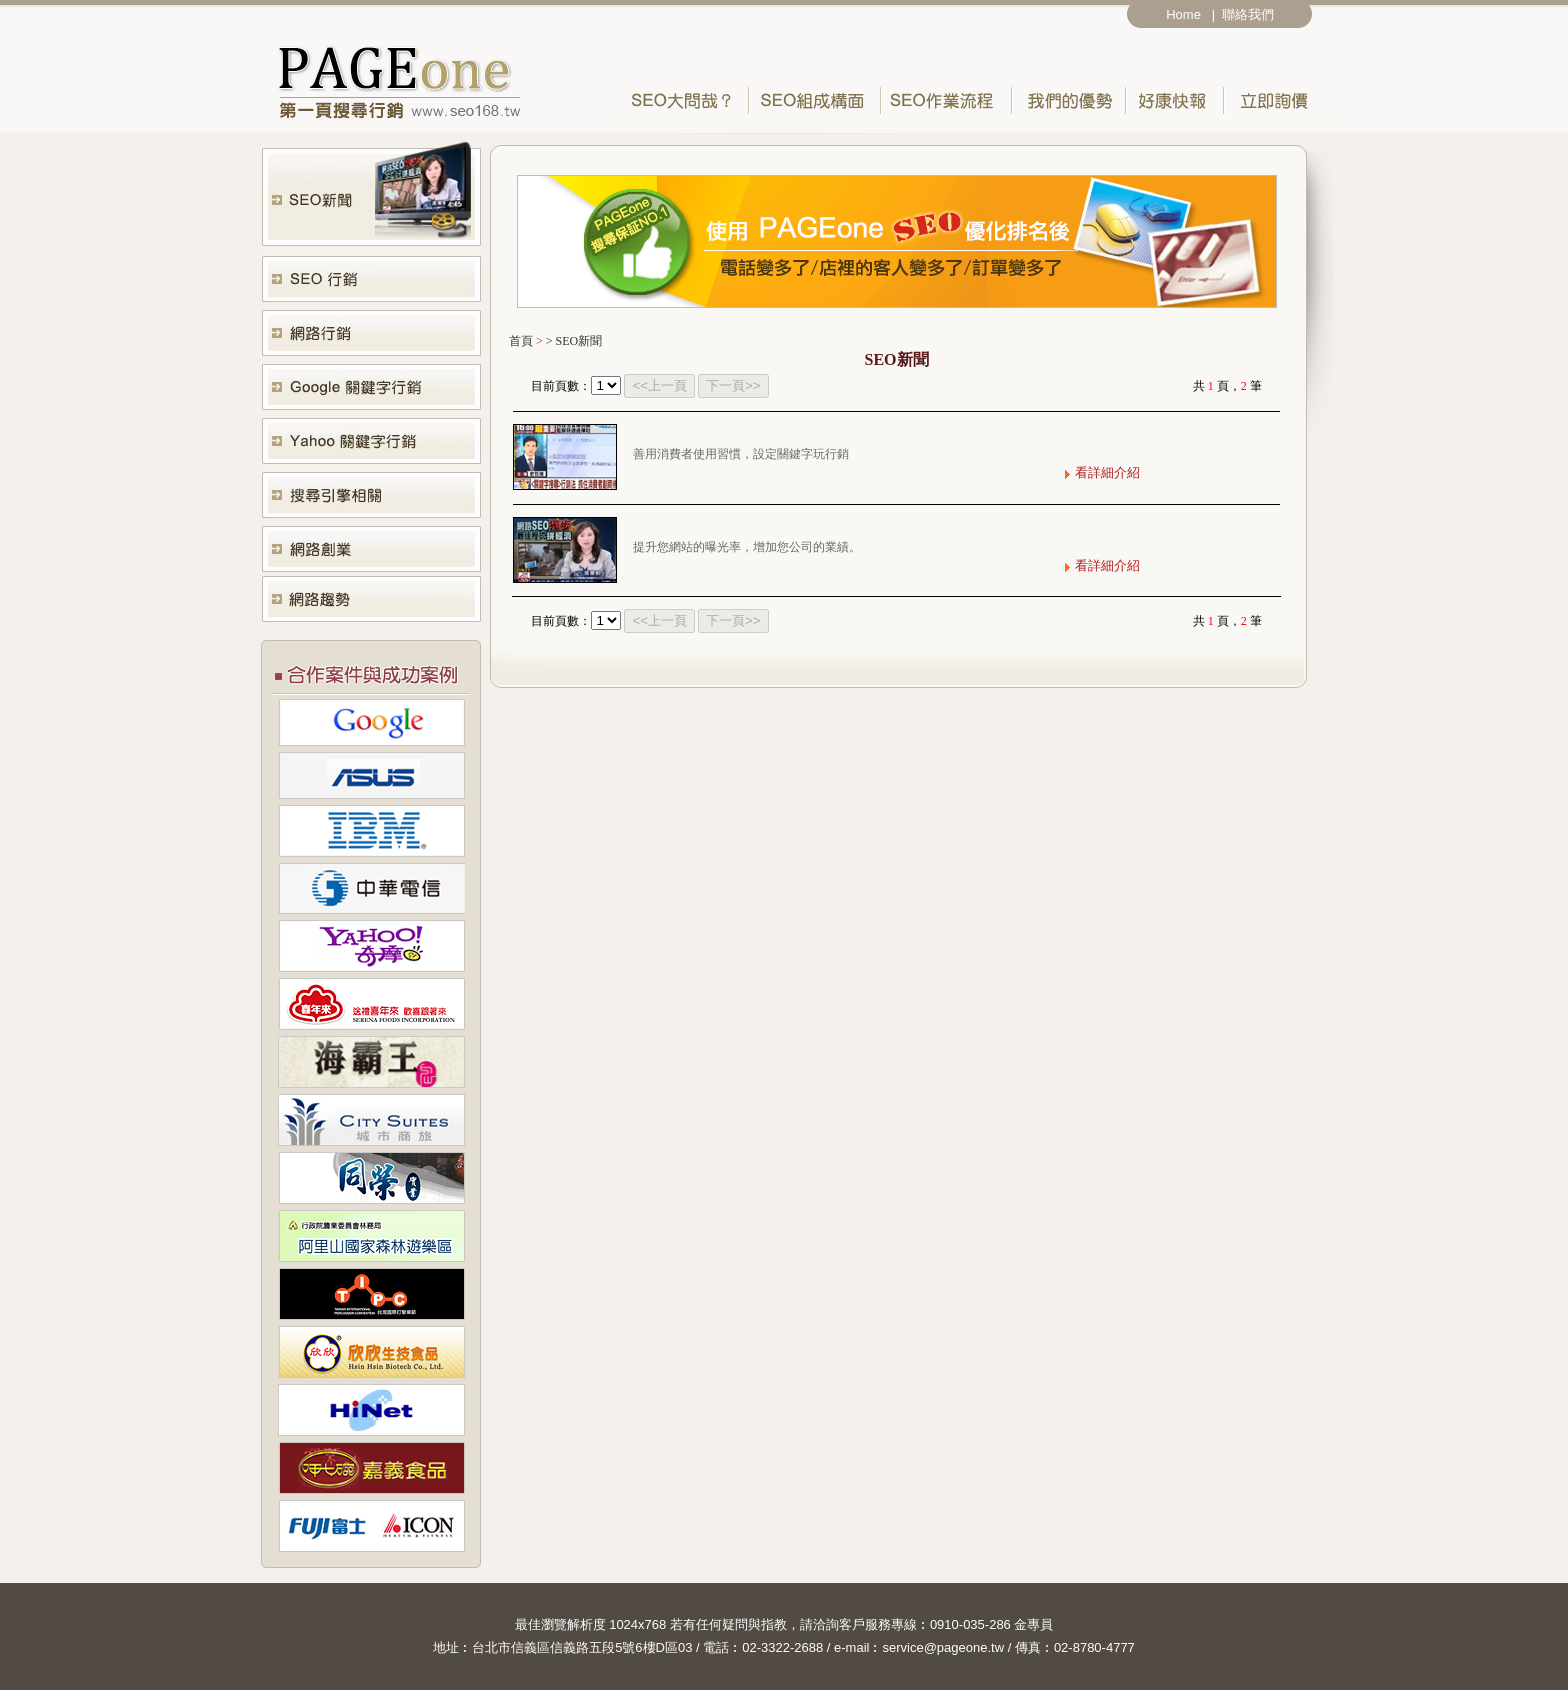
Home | (1190, 14)
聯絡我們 (1251, 14)
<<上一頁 (659, 385)
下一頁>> (733, 385)
